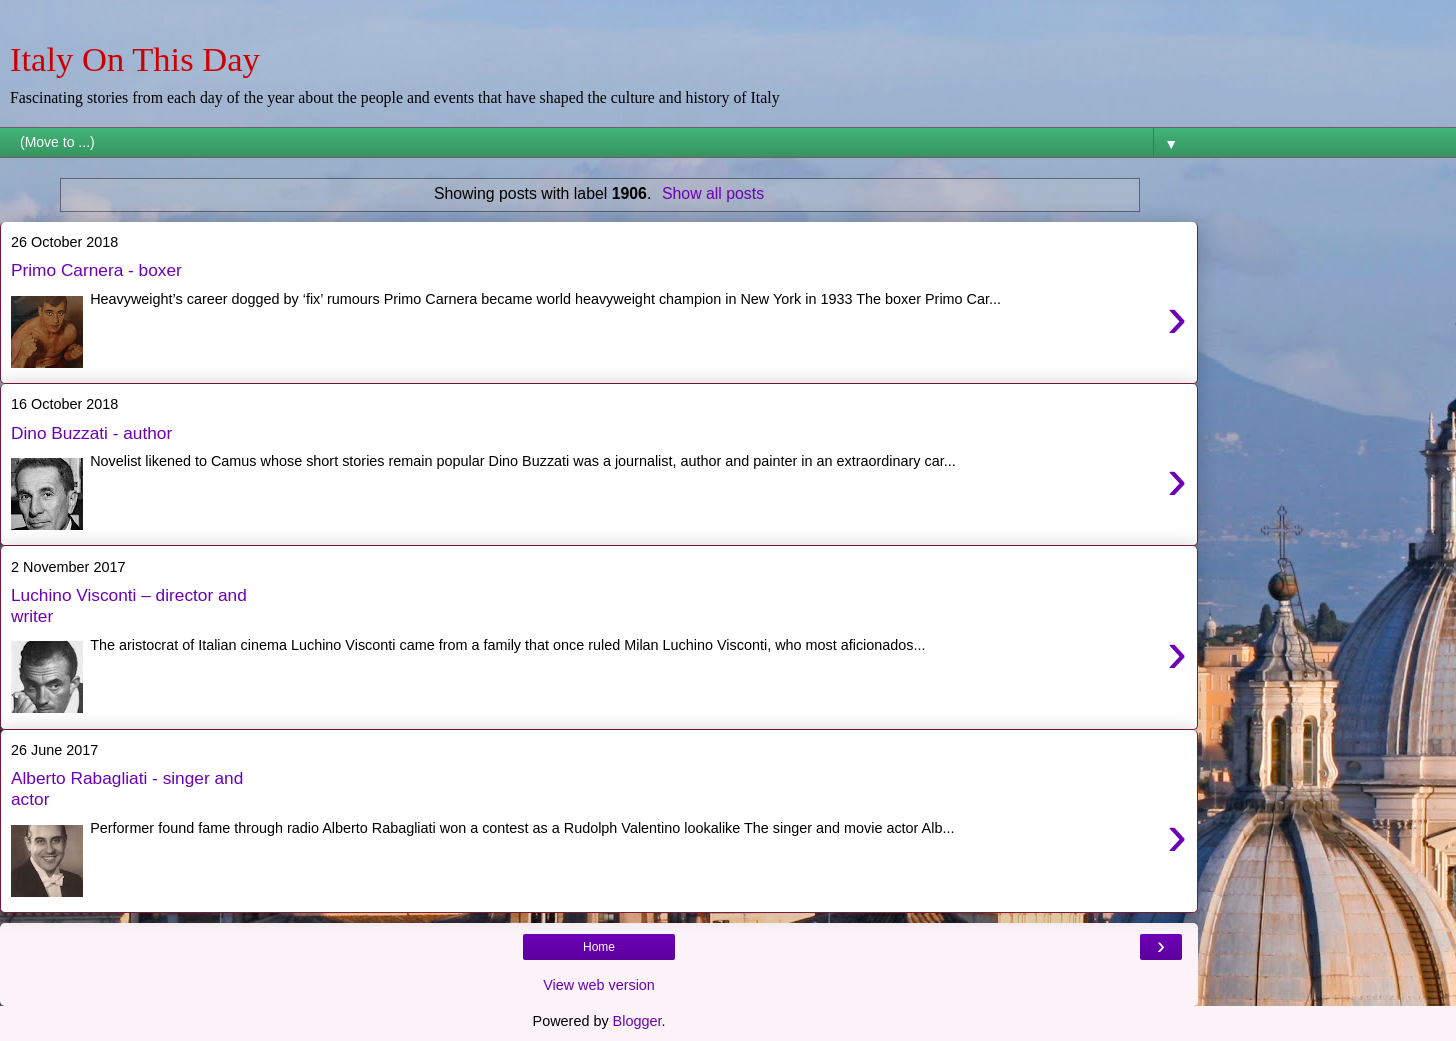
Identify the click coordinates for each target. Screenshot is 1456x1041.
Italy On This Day (135, 59)
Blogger (637, 1021)
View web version (599, 985)
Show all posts (713, 193)
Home (599, 947)
